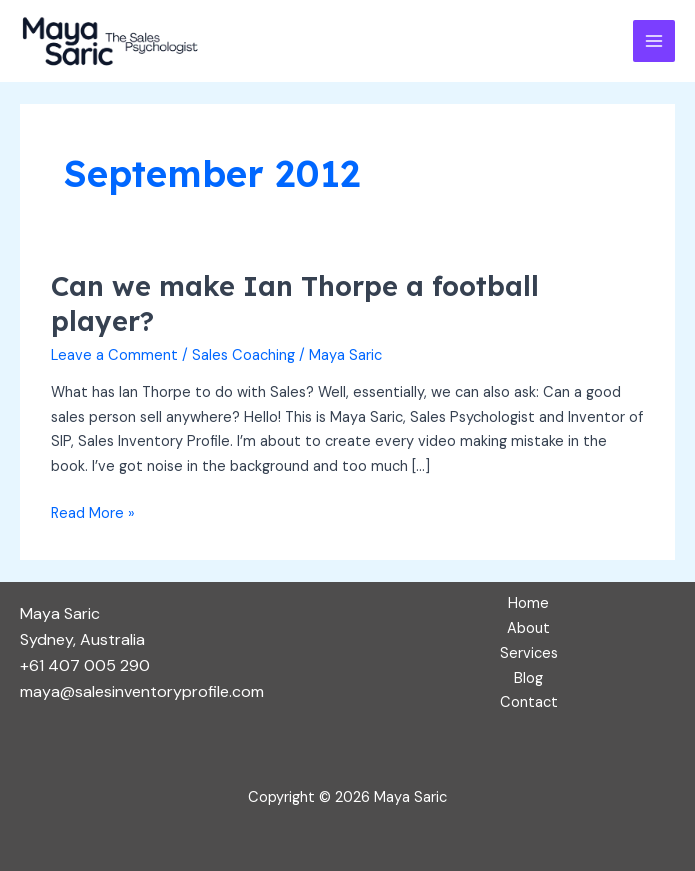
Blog (528, 678)
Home (528, 603)
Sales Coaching (243, 355)
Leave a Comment (114, 355)
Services (529, 653)
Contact (529, 702)
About (528, 628)
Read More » (93, 512)
